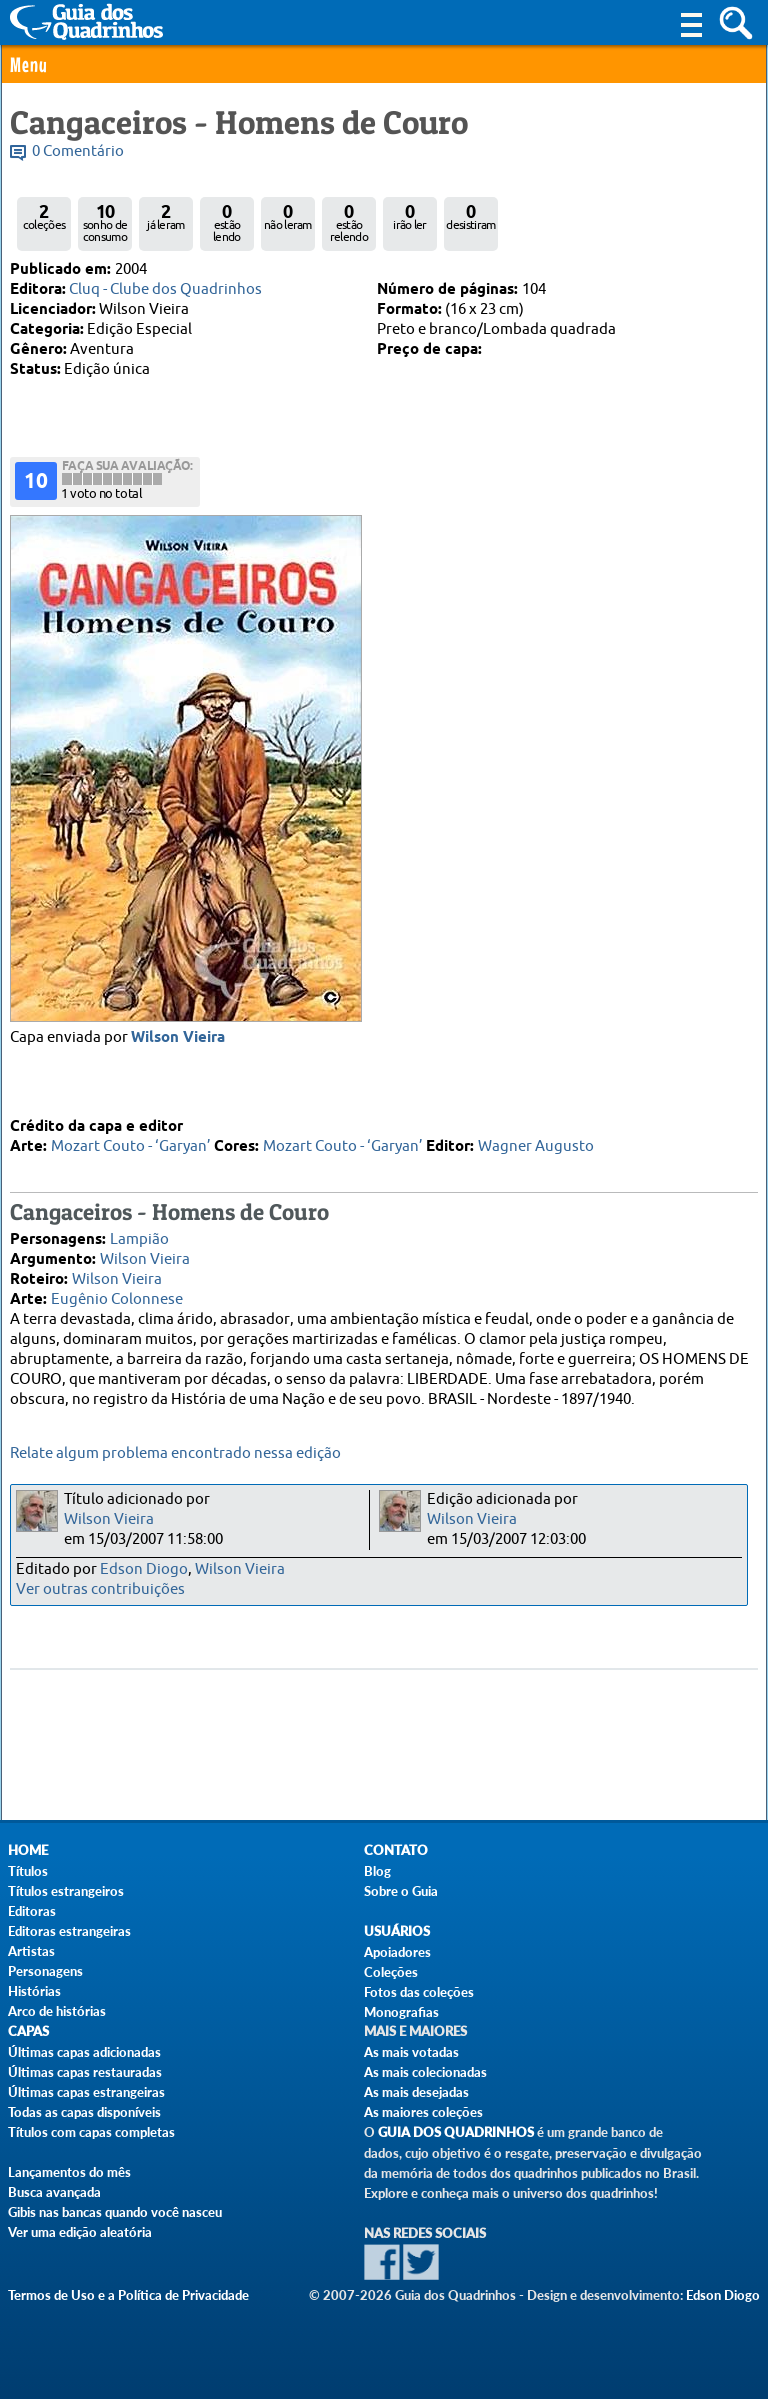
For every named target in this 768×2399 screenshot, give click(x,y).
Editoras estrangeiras (69, 1931)
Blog (377, 1871)
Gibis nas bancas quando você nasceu (115, 2212)
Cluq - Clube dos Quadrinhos (165, 289)
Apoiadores (397, 1952)
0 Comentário (78, 151)
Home (28, 1850)
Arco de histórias (57, 2011)
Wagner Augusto (536, 1145)
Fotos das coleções (419, 1992)
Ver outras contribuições (100, 1589)
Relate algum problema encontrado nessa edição (175, 1453)
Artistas (31, 1951)
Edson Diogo (144, 1569)
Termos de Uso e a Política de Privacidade (128, 2295)
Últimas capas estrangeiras (86, 2092)
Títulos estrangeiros (66, 1891)
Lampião (139, 1238)
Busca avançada (54, 2192)
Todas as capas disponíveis (84, 2112)
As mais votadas (411, 2052)
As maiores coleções (423, 2112)
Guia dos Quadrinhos (456, 2132)
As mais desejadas (416, 2092)
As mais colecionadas (425, 2072)
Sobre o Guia (401, 1891)
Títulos (28, 1871)
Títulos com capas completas (91, 2132)
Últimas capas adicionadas (84, 2052)
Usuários (397, 1931)
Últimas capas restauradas (85, 2072)
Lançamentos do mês (69, 2172)
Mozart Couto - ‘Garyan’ (131, 1145)
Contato (396, 1850)
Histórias (34, 1991)
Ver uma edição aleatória (80, 2232)
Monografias (401, 2012)
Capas (28, 2031)
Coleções (391, 1972)
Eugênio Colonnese (117, 1298)
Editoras (32, 1911)
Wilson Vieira (145, 1258)
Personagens (45, 1971)
